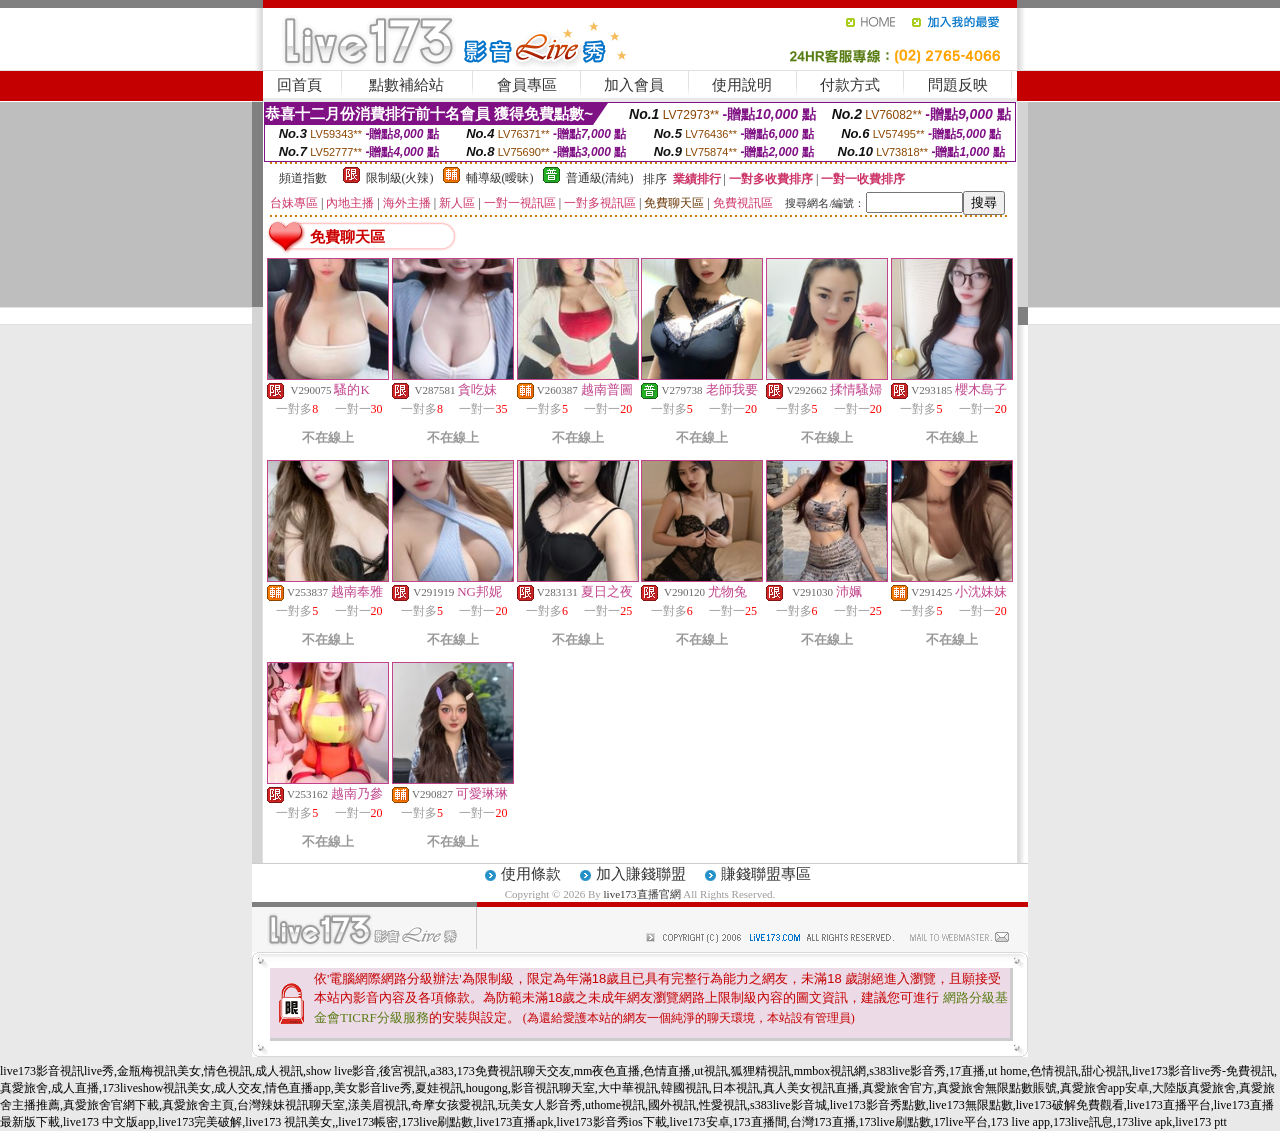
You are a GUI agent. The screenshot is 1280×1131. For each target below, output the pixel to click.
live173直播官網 (642, 894)
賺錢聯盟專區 (766, 874)
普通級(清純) (600, 178)
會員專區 (527, 85)
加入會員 (634, 85)
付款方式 (850, 85)
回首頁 (299, 85)
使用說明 (742, 85)
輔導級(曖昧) (500, 178)
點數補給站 (406, 85)
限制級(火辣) (400, 178)
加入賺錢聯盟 (641, 874)
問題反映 (958, 85)
